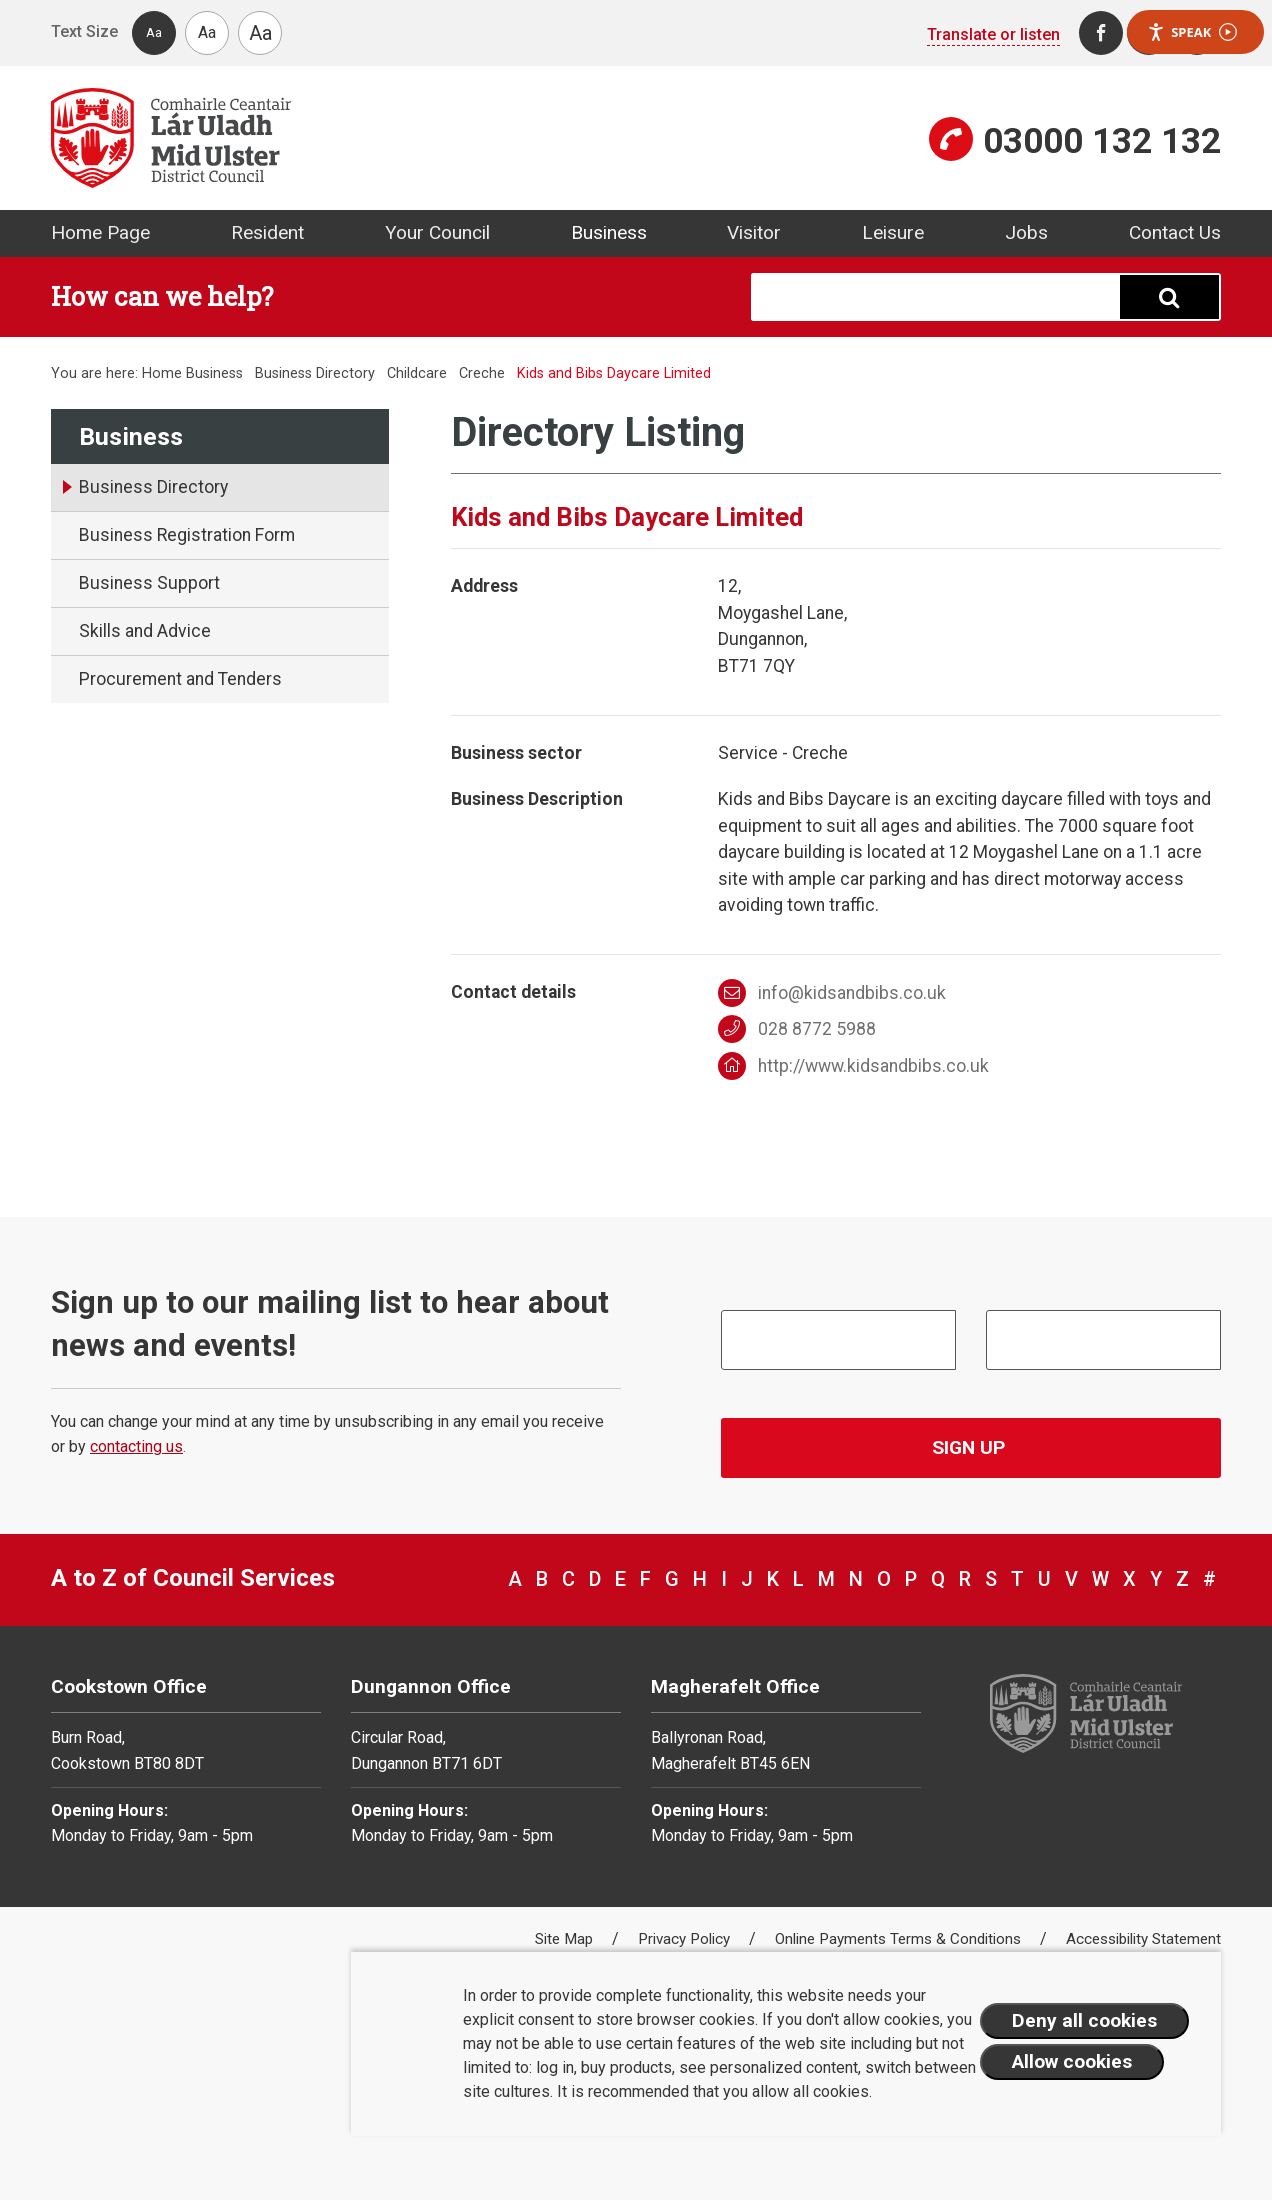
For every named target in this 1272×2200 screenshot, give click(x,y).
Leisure (893, 232)
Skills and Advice (145, 631)
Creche (482, 373)
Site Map (566, 1939)
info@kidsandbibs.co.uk (832, 993)
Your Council (437, 232)
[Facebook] (1101, 33)
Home (162, 373)
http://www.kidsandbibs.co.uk (854, 1066)
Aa (154, 32)
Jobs (1026, 232)
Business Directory (315, 373)
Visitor (754, 232)
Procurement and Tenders (180, 679)
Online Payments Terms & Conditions (900, 1939)
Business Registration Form (187, 535)
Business (609, 232)
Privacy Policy (686, 1939)
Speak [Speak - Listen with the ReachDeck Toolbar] (1192, 32)
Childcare (417, 373)
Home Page (100, 232)
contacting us (136, 1446)
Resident (267, 232)
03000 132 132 (1102, 141)
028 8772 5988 (797, 1029)
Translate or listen (993, 34)
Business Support (149, 583)
